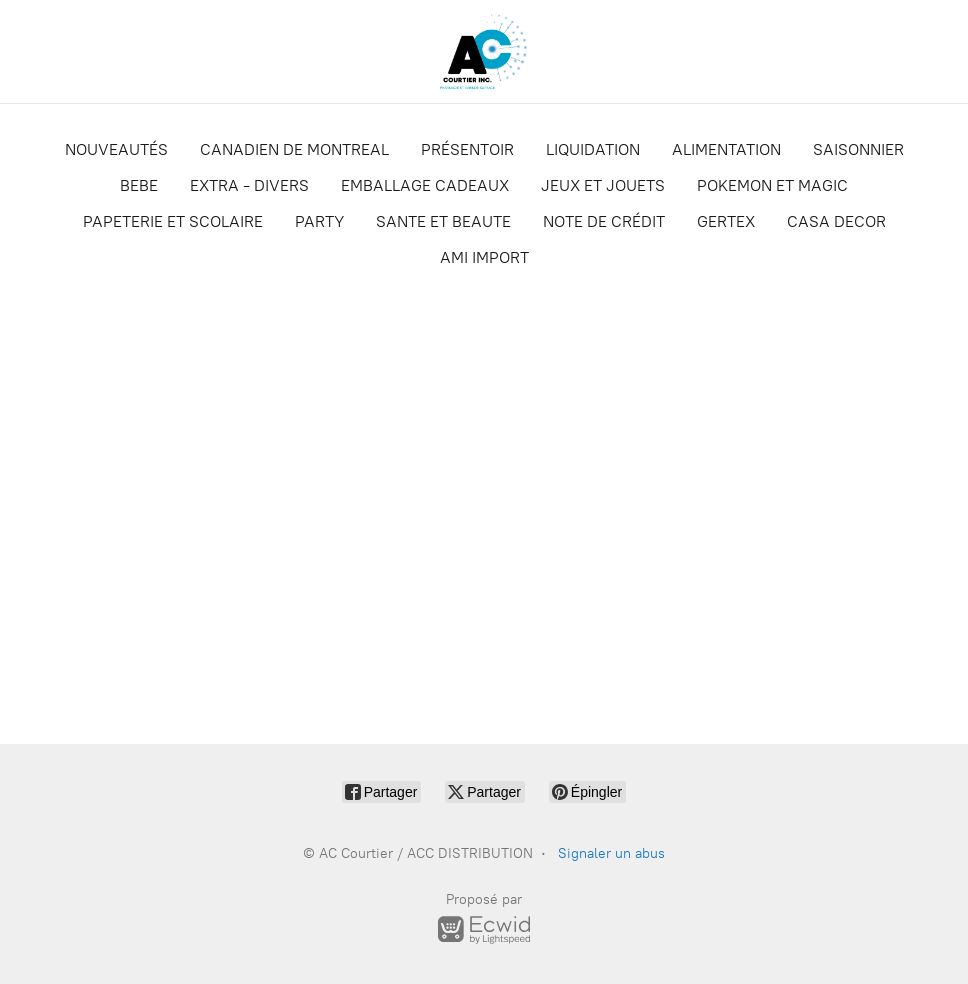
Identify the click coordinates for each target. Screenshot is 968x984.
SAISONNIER (858, 149)
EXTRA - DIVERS (249, 185)
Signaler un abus (611, 853)
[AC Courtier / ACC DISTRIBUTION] (484, 51)
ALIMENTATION (726, 149)
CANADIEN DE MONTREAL (294, 149)
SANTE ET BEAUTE (443, 221)
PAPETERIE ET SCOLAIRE (173, 221)
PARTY (319, 221)
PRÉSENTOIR (467, 149)
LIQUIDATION (593, 149)
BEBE (139, 185)
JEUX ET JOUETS (603, 185)
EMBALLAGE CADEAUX (425, 185)
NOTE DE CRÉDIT (604, 221)
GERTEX (726, 221)
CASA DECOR (836, 221)
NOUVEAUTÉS (116, 149)
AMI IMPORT (484, 257)
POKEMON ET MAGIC (772, 185)
